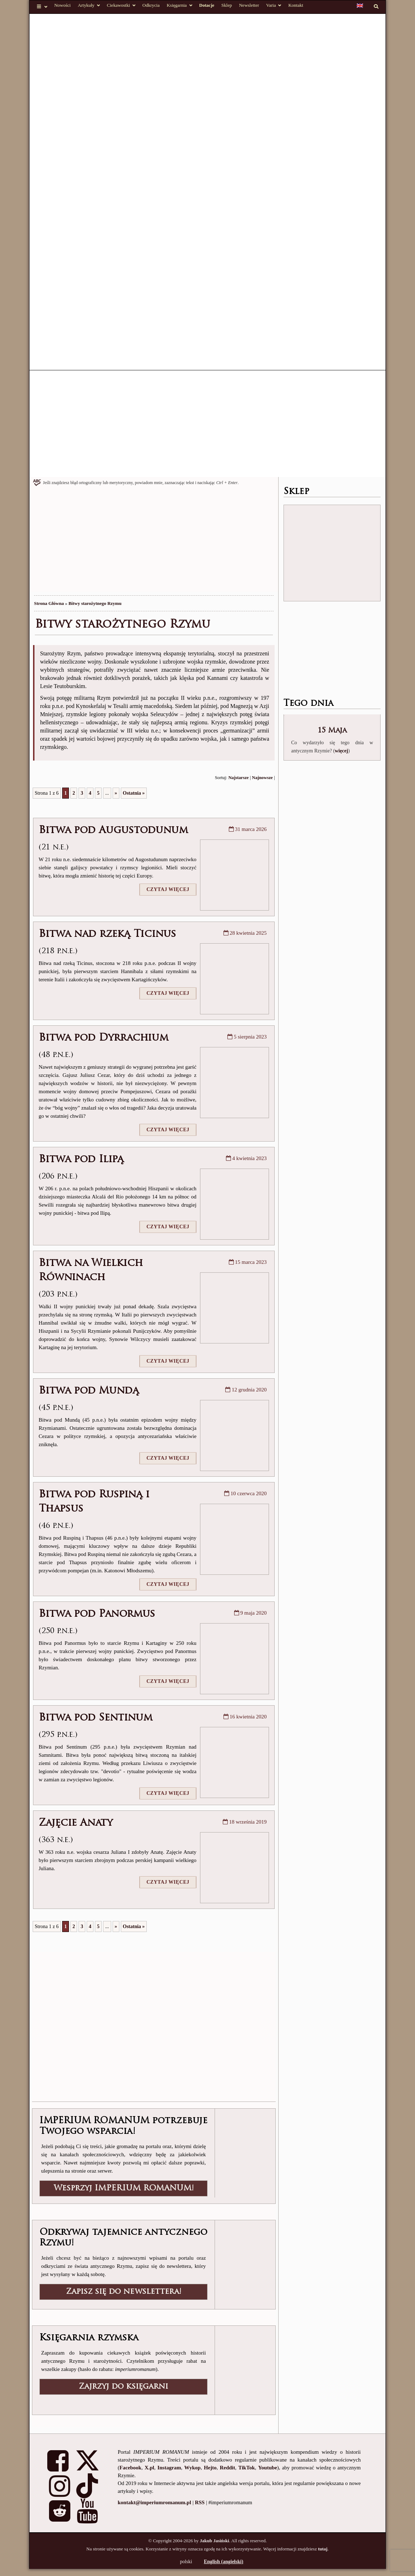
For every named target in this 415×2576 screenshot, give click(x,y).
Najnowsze (262, 777)
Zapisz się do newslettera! (123, 2292)
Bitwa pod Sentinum (95, 1718)
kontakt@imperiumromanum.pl (154, 2502)
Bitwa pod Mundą (89, 1391)
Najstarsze (238, 777)
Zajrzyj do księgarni (123, 2387)
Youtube (267, 2467)
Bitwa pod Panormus (97, 1614)
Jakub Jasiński (214, 2540)
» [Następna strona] (116, 793)
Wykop (192, 2467)
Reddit (227, 2467)
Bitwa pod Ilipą (81, 1160)
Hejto (210, 2467)
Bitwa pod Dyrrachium (103, 1038)
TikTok (246, 2467)
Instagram (169, 2467)
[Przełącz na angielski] (360, 5)
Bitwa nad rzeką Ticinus (107, 934)
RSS (200, 2502)
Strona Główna (49, 603)
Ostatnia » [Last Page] (134, 793)
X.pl (149, 2467)
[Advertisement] (211, 423)
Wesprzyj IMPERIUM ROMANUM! (124, 2188)
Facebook (130, 2467)
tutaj (323, 2548)
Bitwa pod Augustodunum (113, 831)
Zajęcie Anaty (76, 1823)
